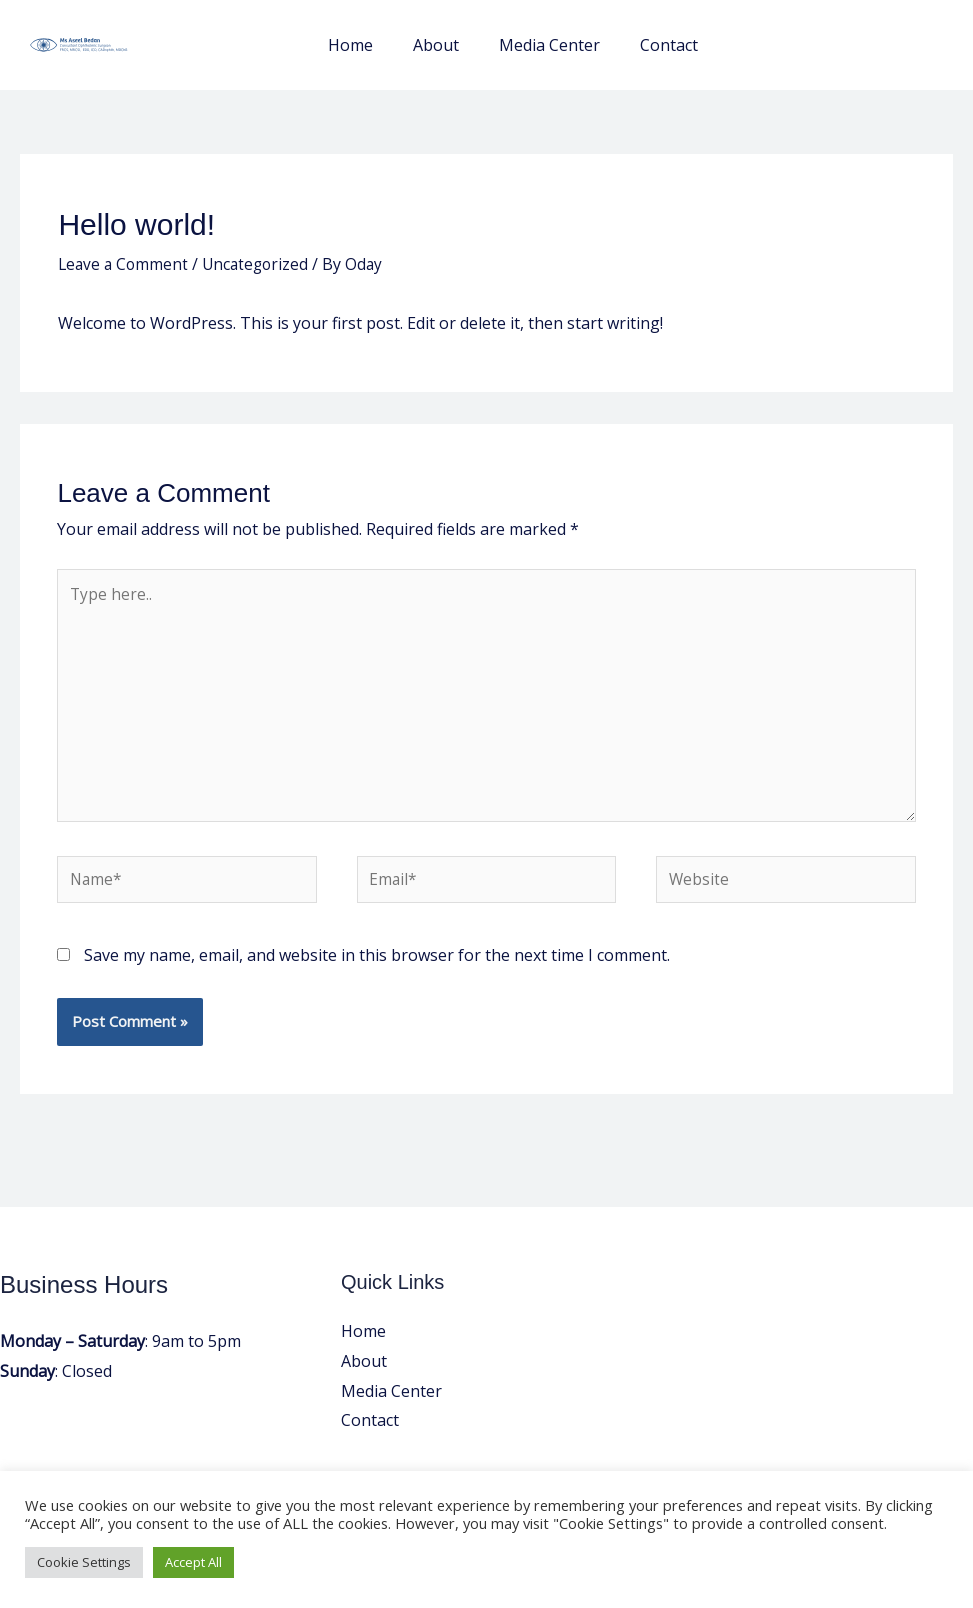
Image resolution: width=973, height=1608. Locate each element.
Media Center (561, 45)
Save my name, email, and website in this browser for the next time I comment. (377, 966)
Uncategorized (261, 264)
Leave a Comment (125, 264)
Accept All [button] (193, 1562)
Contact (673, 45)
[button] (840, 45)
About (456, 45)
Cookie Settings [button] (84, 1562)
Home (378, 45)
